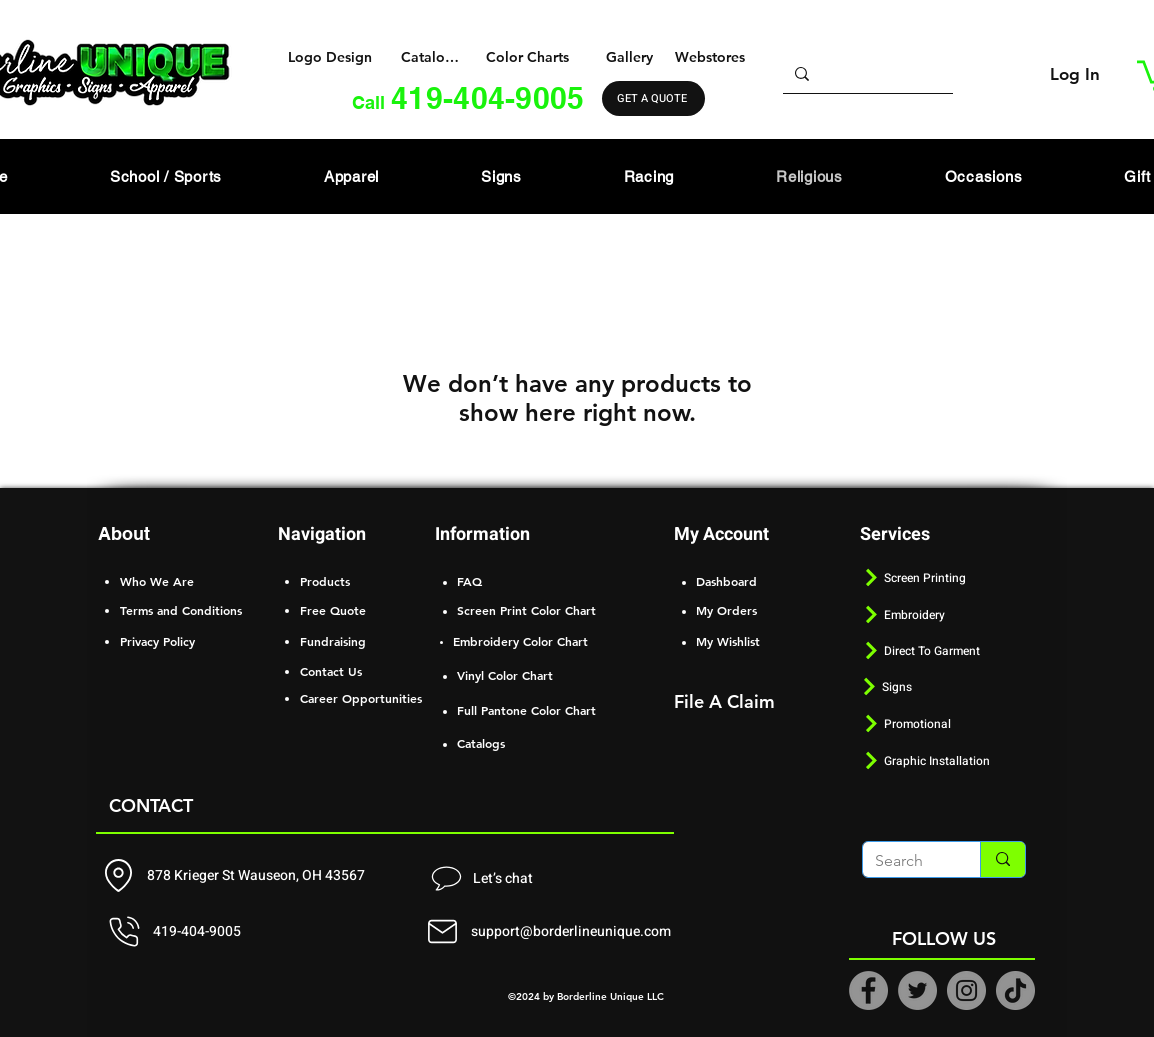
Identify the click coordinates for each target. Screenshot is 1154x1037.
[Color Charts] (529, 57)
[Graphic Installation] (944, 760)
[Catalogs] (432, 57)
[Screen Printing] (944, 577)
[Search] (906, 861)
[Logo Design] (332, 57)
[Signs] (942, 686)
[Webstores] (711, 57)
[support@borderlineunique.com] (552, 932)
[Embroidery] (944, 614)
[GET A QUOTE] (653, 98)
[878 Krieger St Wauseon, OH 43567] (239, 876)
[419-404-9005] (236, 932)
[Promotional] (944, 723)
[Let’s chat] (480, 879)
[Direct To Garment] (959, 650)
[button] (351, 176)
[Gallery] (631, 57)
